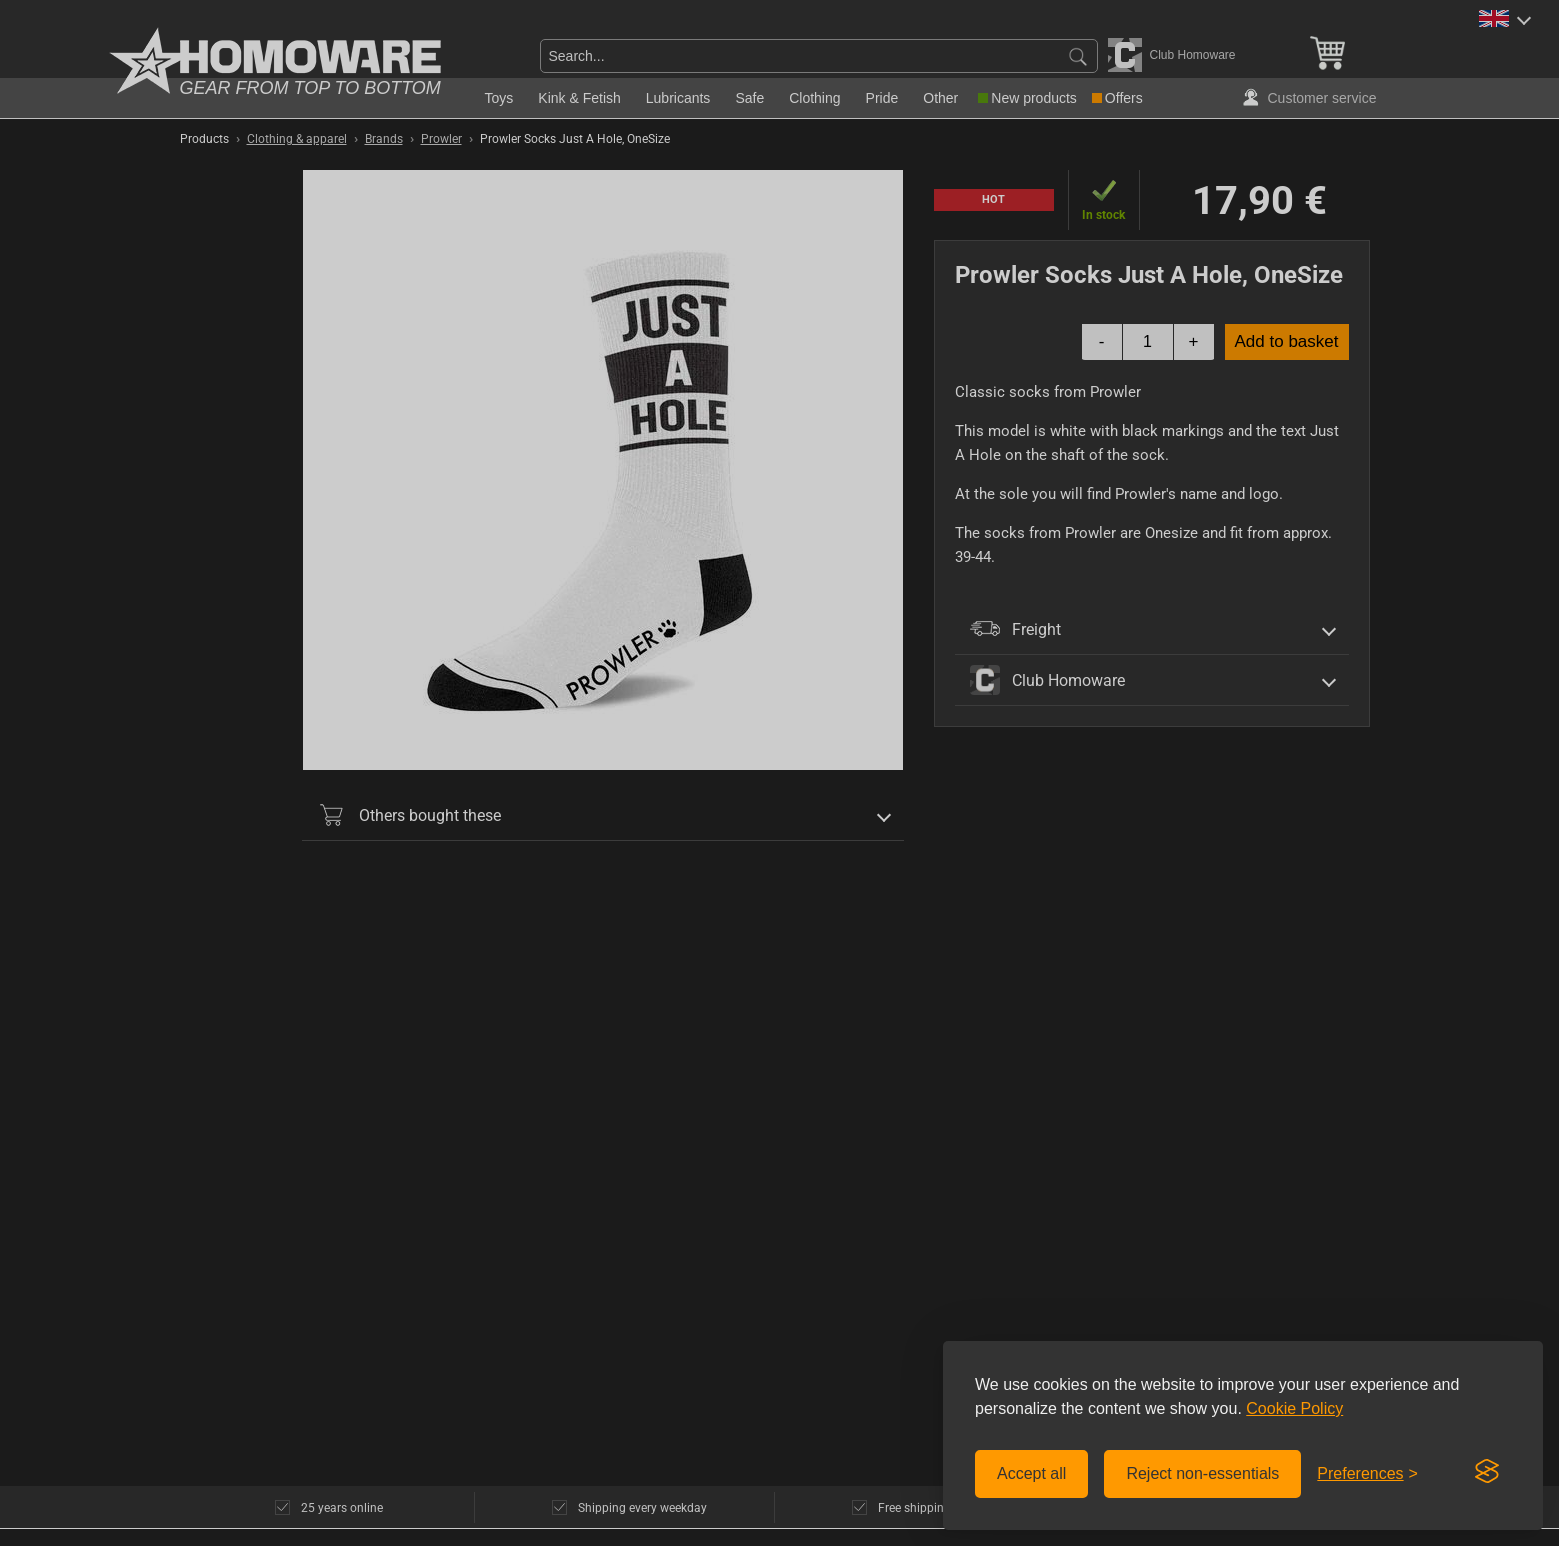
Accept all (1031, 1473)
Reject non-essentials (1202, 1473)
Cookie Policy (1294, 1408)
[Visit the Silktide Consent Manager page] (1487, 1472)
